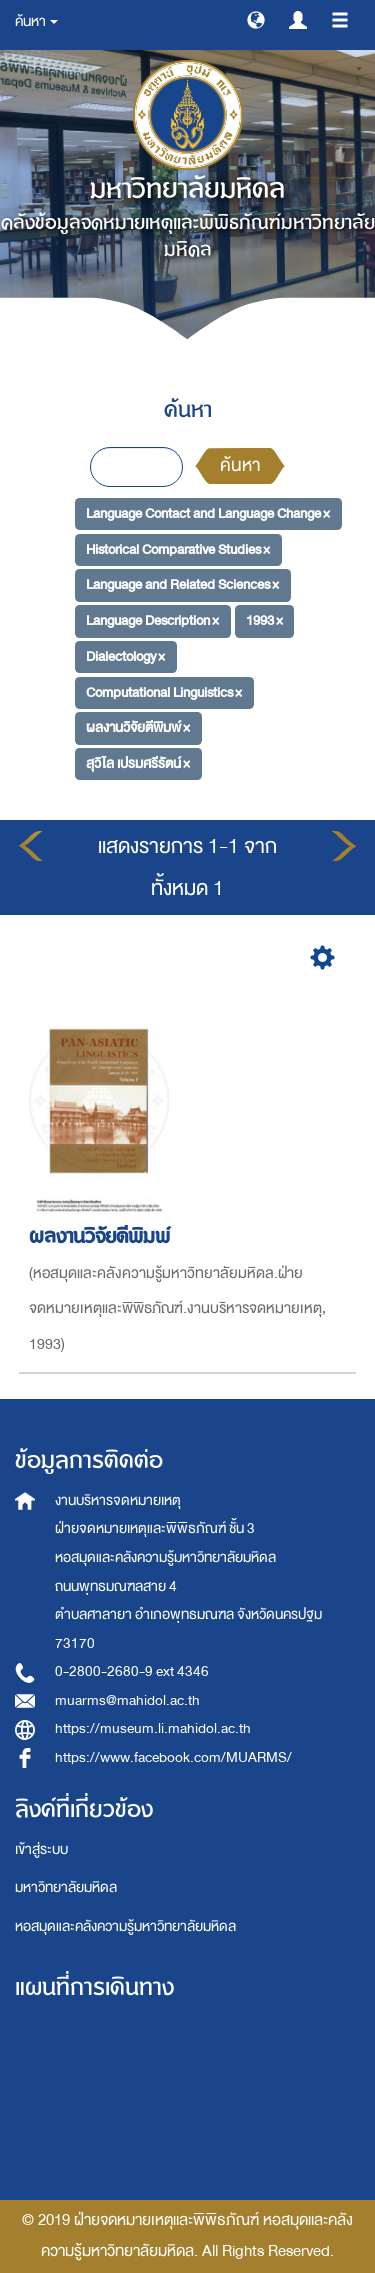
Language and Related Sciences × (182, 584)
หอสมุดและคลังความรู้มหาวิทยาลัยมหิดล (125, 1926)
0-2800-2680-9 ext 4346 (132, 1671)
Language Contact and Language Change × (208, 513)
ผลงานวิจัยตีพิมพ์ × (138, 727)
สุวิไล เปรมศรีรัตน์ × (138, 763)
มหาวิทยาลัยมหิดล (66, 1887)
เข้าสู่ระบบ (41, 1849)
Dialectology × (125, 656)
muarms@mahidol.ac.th (127, 1700)
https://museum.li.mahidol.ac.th (153, 1728)
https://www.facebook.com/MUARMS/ (173, 1757)
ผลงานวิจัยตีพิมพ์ (102, 1236)
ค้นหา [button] (36, 21)
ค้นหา (240, 465)
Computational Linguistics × (164, 691)
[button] (256, 19)
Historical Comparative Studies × (178, 549)
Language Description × (152, 620)
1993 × (264, 620)
